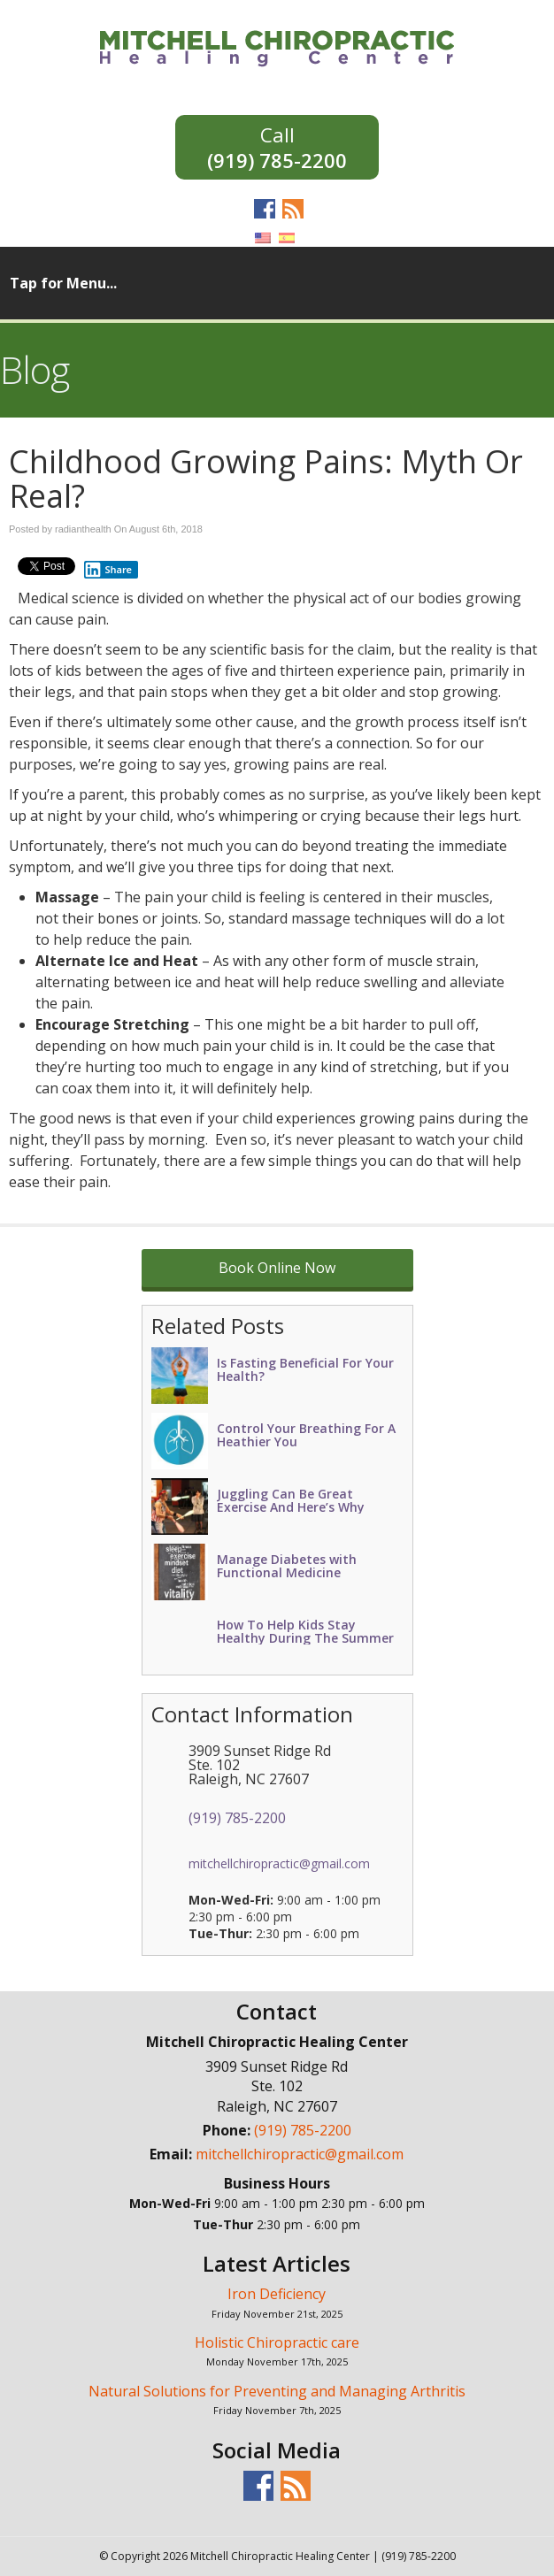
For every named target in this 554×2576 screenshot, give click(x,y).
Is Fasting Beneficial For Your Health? (305, 1369)
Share (108, 570)
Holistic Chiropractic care (277, 2342)
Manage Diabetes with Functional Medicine (287, 1566)
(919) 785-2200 (277, 159)
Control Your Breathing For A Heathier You (306, 1435)
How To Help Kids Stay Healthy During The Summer (305, 1631)
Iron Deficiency (276, 2294)
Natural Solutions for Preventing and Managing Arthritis (277, 2391)
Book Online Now (277, 1267)
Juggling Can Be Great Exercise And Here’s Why (291, 1500)
